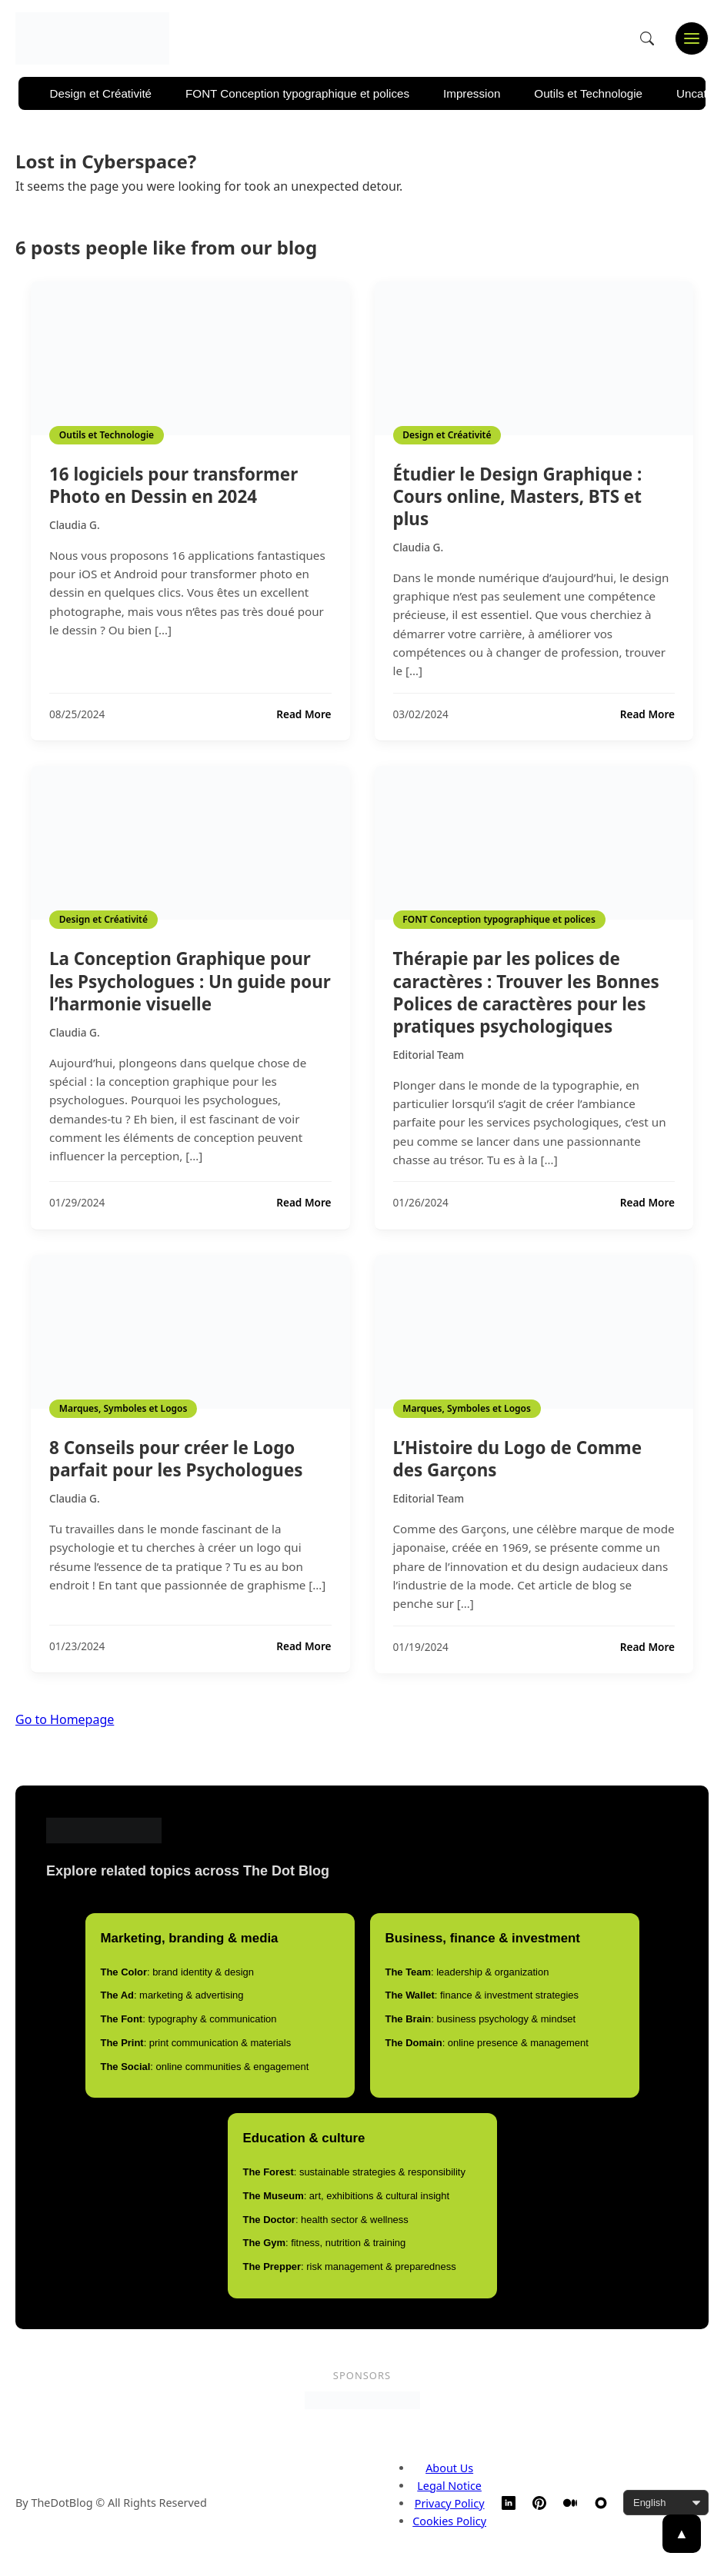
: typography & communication (189, 2019)
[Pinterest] (539, 2503)
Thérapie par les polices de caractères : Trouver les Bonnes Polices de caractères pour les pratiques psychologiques (526, 992)
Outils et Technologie (588, 93)
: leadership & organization (467, 1972)
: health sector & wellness (326, 2219)
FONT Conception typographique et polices (297, 93)
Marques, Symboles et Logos (123, 1408)
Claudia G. (74, 525)
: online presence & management (487, 2042)
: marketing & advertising (172, 1995)
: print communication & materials (196, 2042)
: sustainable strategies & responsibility (354, 2172)
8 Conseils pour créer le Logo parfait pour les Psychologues (176, 1459)
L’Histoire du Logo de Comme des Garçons (517, 1459)
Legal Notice (449, 2485)
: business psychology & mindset (480, 2019)
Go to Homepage (64, 1719)
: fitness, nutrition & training (324, 2242)
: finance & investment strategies (482, 1995)
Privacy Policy (450, 2503)
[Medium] (570, 2503)
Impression (471, 93)
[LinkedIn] (508, 2503)
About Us (449, 2468)
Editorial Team (429, 1054)
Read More (303, 714)
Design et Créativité (101, 93)
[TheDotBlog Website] (601, 2503)
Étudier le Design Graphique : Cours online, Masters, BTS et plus (517, 496)
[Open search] (647, 38)
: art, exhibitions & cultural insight (346, 2196)
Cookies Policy (449, 2521)
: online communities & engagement (205, 2066)
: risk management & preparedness (349, 2266)
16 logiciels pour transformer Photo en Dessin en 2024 (173, 485)
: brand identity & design (177, 1972)
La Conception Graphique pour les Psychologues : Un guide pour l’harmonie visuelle (190, 981)
